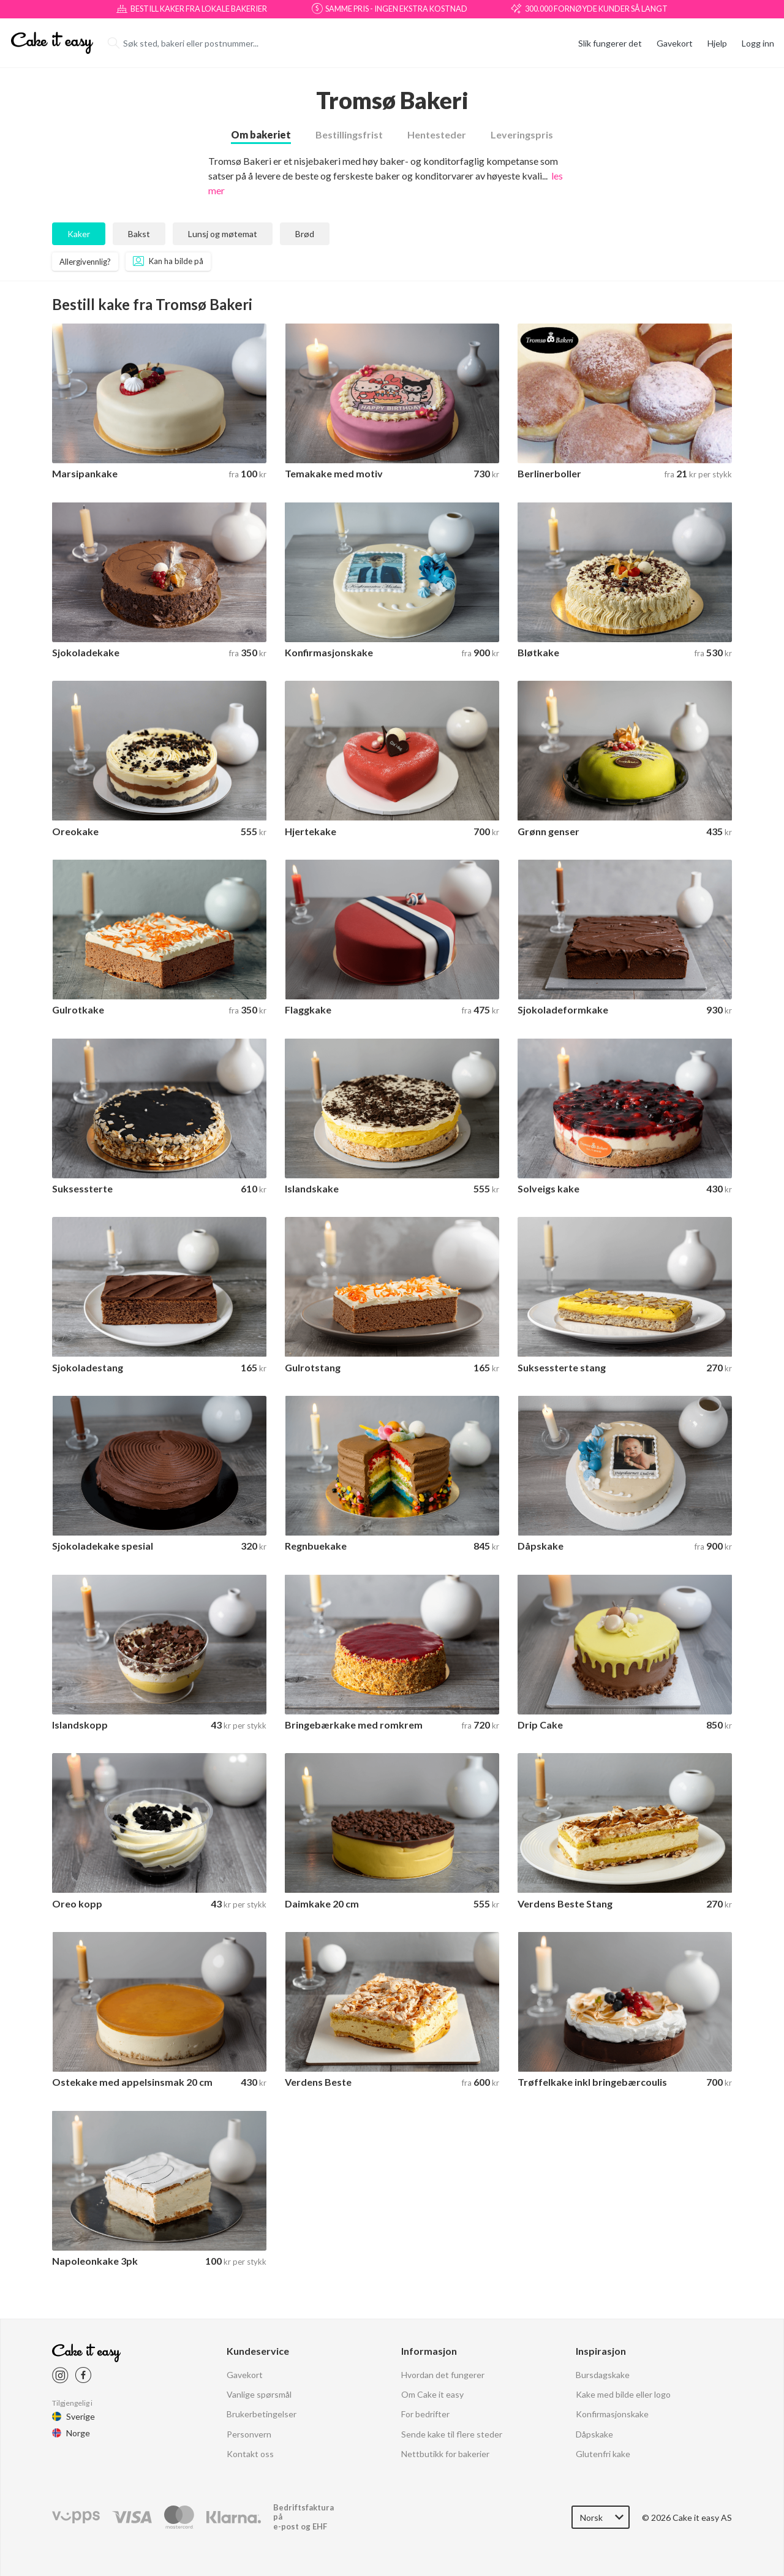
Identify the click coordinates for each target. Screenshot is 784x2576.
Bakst (139, 234)
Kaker (78, 234)
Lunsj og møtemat (222, 234)
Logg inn (758, 43)
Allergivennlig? (85, 262)
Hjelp (717, 43)
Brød (304, 234)
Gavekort (675, 43)
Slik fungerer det (610, 43)
